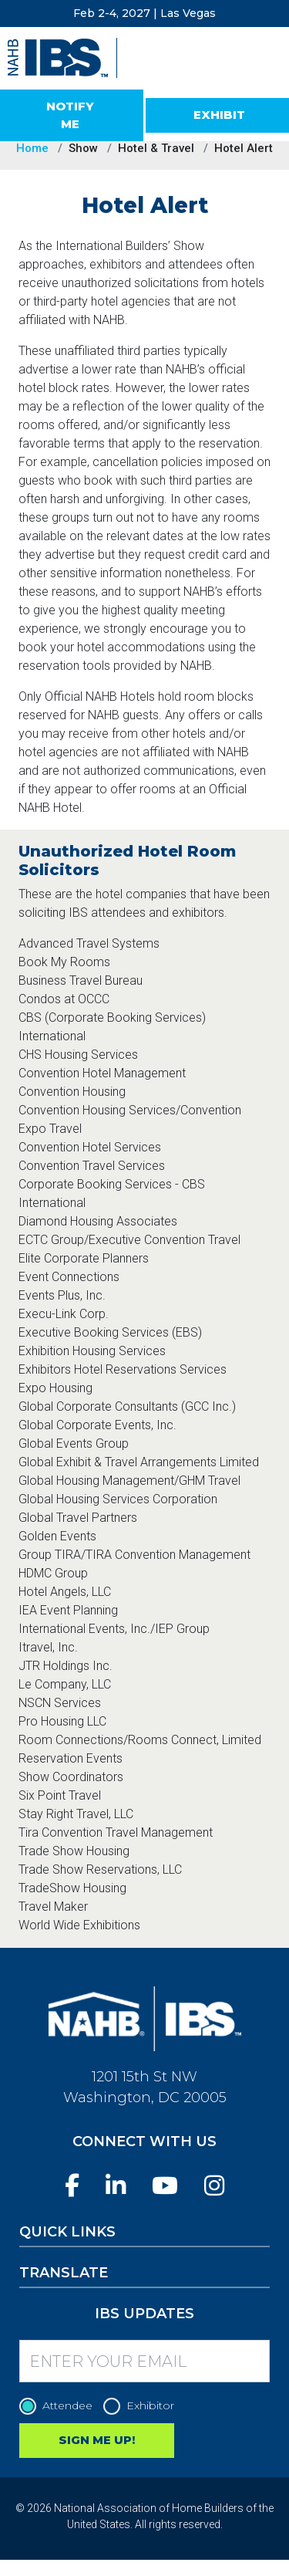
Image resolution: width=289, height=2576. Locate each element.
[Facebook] (72, 2186)
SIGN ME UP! (97, 2439)
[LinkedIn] (115, 2186)
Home (32, 148)
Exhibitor (142, 2406)
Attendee (59, 2406)
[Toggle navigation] (263, 75)
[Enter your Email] (144, 2361)
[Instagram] (214, 2186)
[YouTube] (165, 2186)
